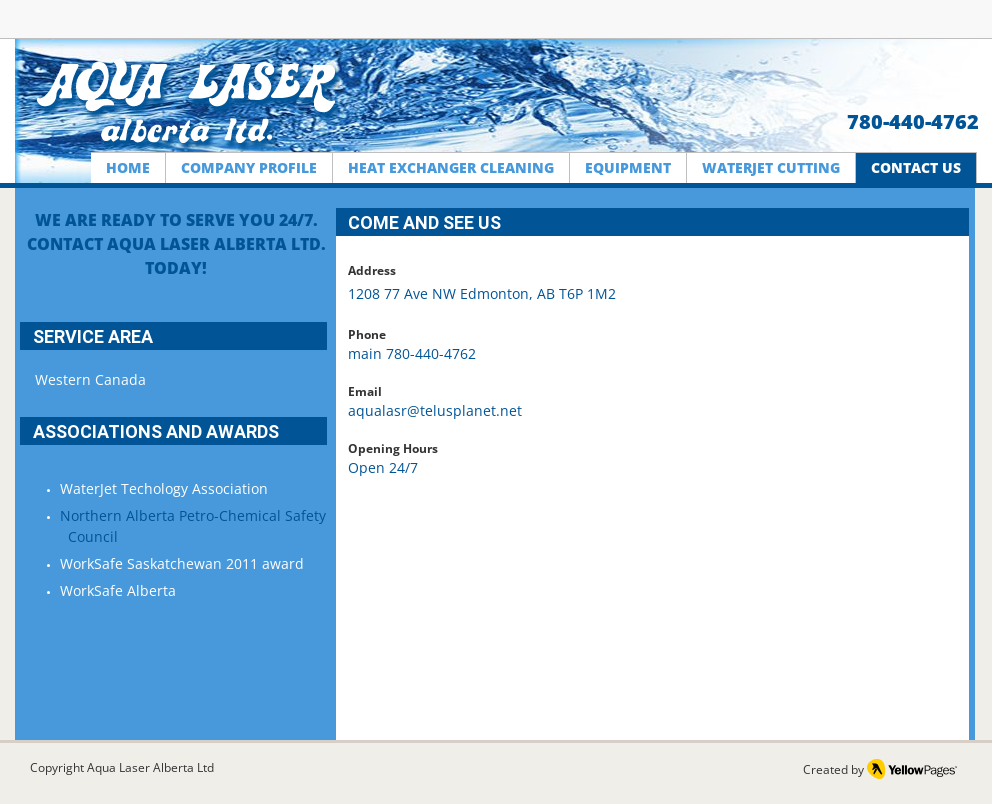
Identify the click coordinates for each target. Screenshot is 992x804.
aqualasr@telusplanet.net (435, 410)
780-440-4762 (913, 121)
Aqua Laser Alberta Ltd (150, 767)
